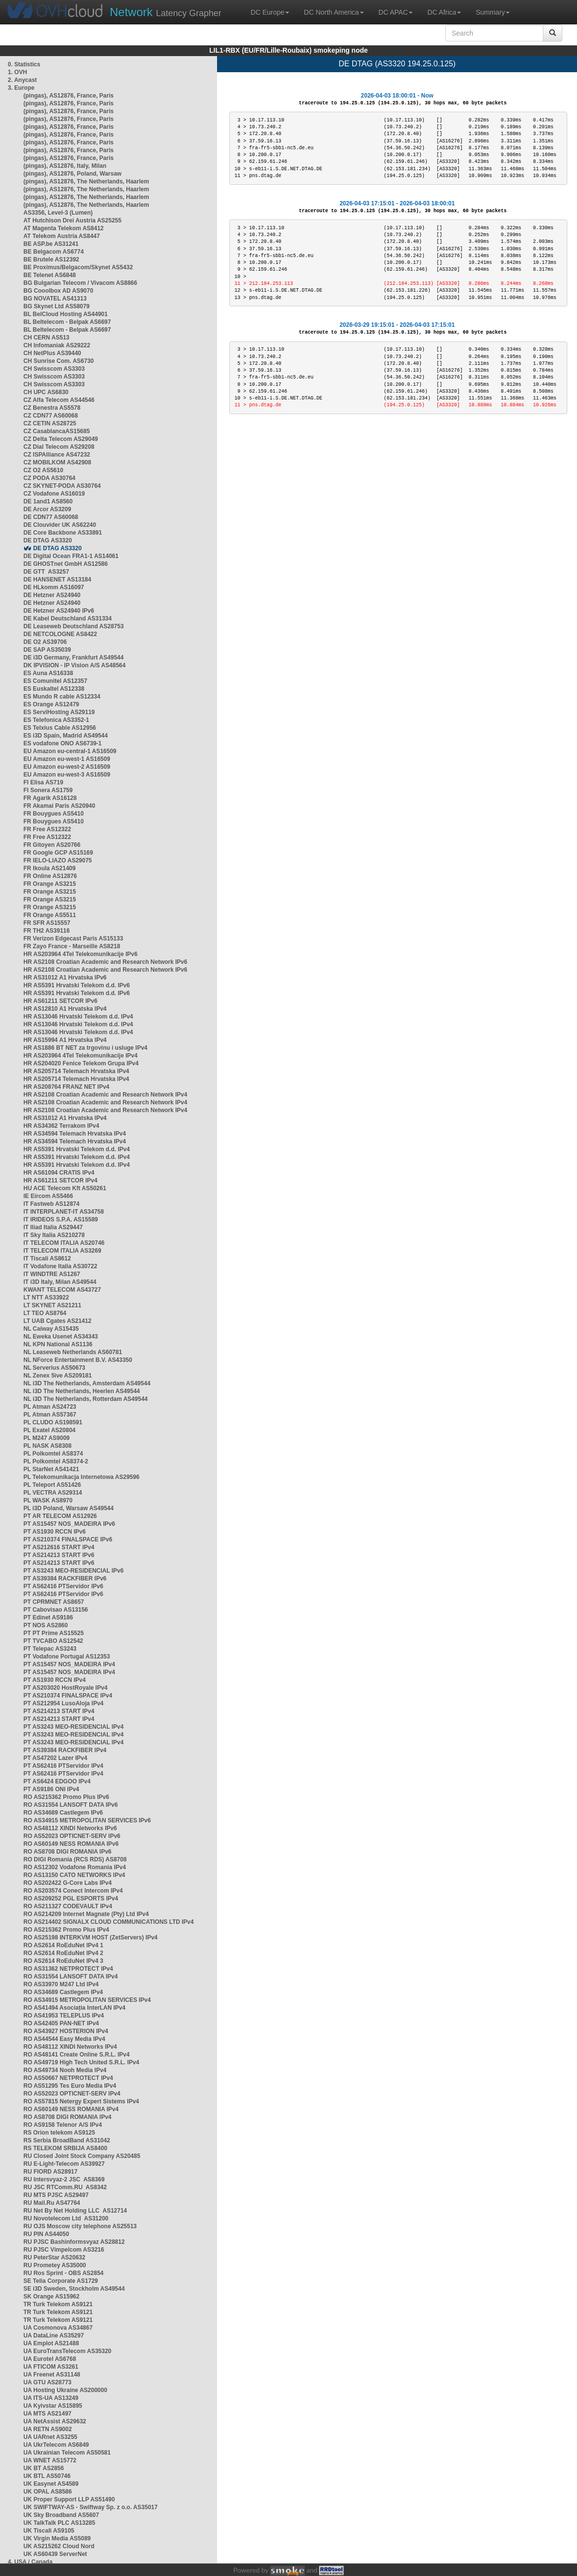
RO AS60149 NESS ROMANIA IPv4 (71, 2109)
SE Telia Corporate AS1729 (60, 2280)
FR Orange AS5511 (49, 915)
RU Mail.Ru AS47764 (51, 2202)
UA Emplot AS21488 (51, 2343)
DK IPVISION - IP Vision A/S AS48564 (74, 665)
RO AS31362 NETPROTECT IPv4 (68, 1968)
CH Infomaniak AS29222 (56, 345)
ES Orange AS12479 (51, 704)
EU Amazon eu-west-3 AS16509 (66, 774)
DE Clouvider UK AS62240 (59, 524)
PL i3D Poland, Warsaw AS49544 (68, 1508)
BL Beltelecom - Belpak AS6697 (67, 322)
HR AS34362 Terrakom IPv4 (61, 1125)
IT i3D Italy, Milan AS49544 (59, 1281)
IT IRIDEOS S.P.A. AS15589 (60, 1219)
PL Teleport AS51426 (52, 1484)
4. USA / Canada (30, 2561)
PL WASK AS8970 (48, 1500)
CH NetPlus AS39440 (52, 353)
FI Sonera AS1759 (48, 790)
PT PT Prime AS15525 (53, 1633)
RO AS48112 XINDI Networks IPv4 (70, 2046)
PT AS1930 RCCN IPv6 (54, 1531)
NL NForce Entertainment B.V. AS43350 (77, 1360)
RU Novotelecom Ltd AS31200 (65, 2218)
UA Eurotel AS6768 (49, 2359)
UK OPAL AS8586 (47, 2491)
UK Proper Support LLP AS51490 (69, 2499)
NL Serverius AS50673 (54, 1367)
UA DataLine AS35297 (53, 2335)
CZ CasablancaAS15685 (56, 431)
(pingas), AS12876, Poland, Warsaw (72, 173)
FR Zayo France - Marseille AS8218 (71, 946)
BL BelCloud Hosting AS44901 (65, 314)
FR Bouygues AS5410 (53, 813)
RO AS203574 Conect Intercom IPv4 (73, 1890)
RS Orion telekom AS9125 (59, 2132)
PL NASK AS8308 (47, 1445)
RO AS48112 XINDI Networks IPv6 (70, 1828)
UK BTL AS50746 (47, 2476)
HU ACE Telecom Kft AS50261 (64, 1188)
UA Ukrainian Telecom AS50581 (67, 2452)
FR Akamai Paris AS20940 (59, 805)
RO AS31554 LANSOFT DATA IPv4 (70, 1976)
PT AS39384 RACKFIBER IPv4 (64, 1750)
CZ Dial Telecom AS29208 (58, 446)
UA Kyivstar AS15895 (52, 2405)
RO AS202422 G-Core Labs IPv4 (67, 1882)
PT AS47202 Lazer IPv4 (55, 1758)
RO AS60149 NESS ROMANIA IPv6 (71, 1843)
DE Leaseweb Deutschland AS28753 (73, 626)
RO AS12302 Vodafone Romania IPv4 (74, 1867)
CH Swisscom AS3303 (54, 368)
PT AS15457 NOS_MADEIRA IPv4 (69, 1664)
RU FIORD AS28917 (50, 2171)
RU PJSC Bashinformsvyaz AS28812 (74, 2241)
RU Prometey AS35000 (54, 2265)
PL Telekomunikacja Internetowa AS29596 (81, 1477)
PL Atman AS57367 (49, 1414)
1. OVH (17, 72)
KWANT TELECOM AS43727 (62, 1289)
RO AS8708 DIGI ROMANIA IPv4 (67, 2117)
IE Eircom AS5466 (48, 1196)
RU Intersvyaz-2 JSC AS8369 (63, 2179)
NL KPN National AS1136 (57, 1344)
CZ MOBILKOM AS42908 (57, 462)
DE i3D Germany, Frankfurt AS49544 (73, 657)
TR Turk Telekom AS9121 (58, 2304)
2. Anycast (22, 80)
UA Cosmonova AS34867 (58, 2327)
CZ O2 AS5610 (43, 470)
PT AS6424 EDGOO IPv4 (57, 1781)
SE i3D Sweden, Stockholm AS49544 (74, 2288)
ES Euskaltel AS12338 (53, 688)
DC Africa (444, 12)
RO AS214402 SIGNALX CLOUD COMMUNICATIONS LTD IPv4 (108, 1921)
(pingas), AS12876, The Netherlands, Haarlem (86, 181)
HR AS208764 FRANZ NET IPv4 (66, 1086)
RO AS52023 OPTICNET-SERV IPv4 (71, 2093)
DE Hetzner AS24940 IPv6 (58, 610)
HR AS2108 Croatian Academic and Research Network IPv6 (105, 962)
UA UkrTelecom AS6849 (56, 2444)
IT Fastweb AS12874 (51, 1203)
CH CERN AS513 (46, 337)
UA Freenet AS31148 (51, 2374)
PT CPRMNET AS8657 (53, 1601)
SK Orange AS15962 (51, 2296)
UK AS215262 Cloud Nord (59, 2546)
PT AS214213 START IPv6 (58, 1555)
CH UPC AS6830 (45, 392)
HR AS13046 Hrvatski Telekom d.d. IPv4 (78, 1016)
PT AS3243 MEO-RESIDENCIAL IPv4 (73, 1726)
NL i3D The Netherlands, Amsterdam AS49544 (86, 1383)
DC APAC (395, 12)
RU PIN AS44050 (46, 2234)
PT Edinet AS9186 (48, 1617)
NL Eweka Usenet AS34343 (60, 1336)
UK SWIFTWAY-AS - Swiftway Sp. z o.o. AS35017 (90, 2507)
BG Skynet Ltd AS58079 (56, 306)
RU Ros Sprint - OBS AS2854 (63, 2273)
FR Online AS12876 (50, 876)
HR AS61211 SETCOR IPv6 (60, 1001)
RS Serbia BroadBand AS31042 (66, 2140)
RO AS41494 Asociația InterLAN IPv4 (74, 2007)
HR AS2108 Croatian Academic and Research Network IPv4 (105, 1094)
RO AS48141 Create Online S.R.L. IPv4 (76, 2054)
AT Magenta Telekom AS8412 (63, 228)
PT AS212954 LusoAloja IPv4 (63, 1703)
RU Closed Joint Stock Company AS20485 (81, 2156)
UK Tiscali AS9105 (48, 2530)
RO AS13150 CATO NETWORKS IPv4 (74, 1875)
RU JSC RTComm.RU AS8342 (65, 2187)
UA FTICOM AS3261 (50, 2366)
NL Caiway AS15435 (51, 1328)
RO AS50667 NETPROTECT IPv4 (68, 2078)
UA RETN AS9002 (47, 2429)
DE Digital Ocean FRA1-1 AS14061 (71, 556)
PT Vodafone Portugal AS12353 (66, 1656)
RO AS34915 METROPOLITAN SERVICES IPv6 (87, 1820)
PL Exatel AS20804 (49, 1430)
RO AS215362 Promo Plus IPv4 (66, 1929)
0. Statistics (24, 64)
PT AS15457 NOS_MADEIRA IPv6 (69, 1523)
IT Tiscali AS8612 (47, 1258)
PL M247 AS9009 (46, 1438)
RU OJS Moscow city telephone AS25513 (80, 2226)
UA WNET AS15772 (49, 2460)
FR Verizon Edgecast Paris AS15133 (73, 938)
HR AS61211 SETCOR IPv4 (60, 1180)
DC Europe (270, 12)
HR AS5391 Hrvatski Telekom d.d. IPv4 (76, 1149)
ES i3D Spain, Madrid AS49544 (65, 735)
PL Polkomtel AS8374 (53, 1453)
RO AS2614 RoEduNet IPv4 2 (63, 1953)
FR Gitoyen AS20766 (51, 844)
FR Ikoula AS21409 (49, 868)
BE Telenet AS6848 (49, 275)
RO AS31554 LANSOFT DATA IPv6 (70, 1804)
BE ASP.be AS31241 (51, 243)
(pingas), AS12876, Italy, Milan (64, 165)
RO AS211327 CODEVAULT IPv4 (67, 1906)
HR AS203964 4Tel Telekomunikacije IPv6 (80, 954)
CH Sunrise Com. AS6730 (58, 361)
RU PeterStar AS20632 (54, 2257)
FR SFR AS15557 (46, 922)
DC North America (334, 12)
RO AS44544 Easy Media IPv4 (64, 2039)
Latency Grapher (165, 12)
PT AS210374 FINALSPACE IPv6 (67, 1539)
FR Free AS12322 (47, 829)
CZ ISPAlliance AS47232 (56, 454)
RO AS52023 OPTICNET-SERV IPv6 (71, 1836)
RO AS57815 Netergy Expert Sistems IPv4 (81, 2101)
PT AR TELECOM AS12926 (60, 1516)
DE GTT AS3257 (46, 571)
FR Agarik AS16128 (50, 798)
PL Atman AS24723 (49, 1406)
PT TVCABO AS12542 (53, 1640)
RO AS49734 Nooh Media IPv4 (64, 2070)
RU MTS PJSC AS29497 (56, 2195)
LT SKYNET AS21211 (52, 1305)
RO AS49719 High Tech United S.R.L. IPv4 (81, 2062)
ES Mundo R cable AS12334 (61, 696)
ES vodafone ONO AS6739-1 (62, 743)
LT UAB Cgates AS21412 (57, 1321)
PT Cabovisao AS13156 (55, 1609)
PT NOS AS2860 (45, 1625)
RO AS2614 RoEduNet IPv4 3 (63, 1960)
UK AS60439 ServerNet (55, 2554)
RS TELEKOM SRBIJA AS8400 (65, 2148)
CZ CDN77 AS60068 (50, 415)
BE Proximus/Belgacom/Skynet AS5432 (78, 267)
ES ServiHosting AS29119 (59, 712)
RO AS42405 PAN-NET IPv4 (61, 2023)
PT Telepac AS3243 (50, 1648)
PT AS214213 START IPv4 (58, 1711)
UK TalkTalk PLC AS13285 (59, 2522)
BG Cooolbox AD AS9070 (58, 290)
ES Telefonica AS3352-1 (56, 720)
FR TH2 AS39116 (46, 930)
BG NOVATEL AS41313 (55, 298)
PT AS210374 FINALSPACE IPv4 (67, 1695)
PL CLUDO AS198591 (52, 1422)
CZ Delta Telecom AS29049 (60, 439)
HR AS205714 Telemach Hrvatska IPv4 (76, 1071)
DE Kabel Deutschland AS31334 (67, 618)
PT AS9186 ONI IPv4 (51, 1789)
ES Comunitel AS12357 (55, 681)
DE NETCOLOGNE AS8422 (60, 634)
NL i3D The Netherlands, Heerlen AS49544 (81, 1391)
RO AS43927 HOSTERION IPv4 (65, 2031)
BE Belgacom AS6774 (53, 251)
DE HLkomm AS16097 (53, 587)
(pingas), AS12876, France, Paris (68, 95)
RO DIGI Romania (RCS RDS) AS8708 (75, 1859)
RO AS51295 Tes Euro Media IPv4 (69, 2085)
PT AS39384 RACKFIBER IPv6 (64, 1578)
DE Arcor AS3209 (47, 509)
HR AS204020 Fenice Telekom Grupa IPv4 (81, 1063)
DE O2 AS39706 (45, 642)
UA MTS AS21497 (47, 2413)
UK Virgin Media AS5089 (57, 2538)
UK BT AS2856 (43, 2468)
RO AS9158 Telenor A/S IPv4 (62, 2124)
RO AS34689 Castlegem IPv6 (63, 1812)
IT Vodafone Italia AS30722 (60, 1266)
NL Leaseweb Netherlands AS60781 (72, 1352)
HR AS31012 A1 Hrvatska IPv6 (65, 977)
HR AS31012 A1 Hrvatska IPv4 (65, 1118)
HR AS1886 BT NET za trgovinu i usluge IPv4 (85, 1047)
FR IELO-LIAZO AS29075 (57, 860)
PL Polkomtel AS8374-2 (55, 1461)
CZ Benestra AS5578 (51, 407)
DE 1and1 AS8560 (48, 501)
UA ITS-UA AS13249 (51, 2398)
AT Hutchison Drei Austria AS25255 (72, 220)
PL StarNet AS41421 (51, 1469)
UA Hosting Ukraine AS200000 (65, 2390)
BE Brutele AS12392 (51, 259)
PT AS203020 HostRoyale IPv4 (65, 1687)
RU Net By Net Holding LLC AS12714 (75, 2210)
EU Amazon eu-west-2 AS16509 (66, 766)
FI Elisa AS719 (43, 782)
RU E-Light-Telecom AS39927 (64, 2163)
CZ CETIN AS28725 (49, 423)
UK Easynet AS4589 (51, 2483)
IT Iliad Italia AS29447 (53, 1227)
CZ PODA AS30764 (49, 478)
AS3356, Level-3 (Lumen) (58, 212)
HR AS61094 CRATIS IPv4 (58, 1172)
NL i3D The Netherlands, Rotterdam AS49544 (85, 1399)
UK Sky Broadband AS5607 (61, 2515)
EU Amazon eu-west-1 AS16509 (66, 759)
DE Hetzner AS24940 (51, 595)
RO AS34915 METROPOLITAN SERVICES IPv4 (87, 2000)
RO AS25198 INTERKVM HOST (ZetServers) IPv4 (90, 1937)
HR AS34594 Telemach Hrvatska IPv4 (74, 1133)
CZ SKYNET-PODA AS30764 (62, 485)
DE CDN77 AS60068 (50, 517)
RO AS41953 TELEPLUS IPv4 (63, 2015)
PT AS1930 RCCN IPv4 (54, 1680)
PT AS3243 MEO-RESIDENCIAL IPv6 (73, 1570)
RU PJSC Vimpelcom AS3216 (63, 2249)
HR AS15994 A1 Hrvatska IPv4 (65, 1040)
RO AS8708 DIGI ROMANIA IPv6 (67, 1851)
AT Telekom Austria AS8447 (61, 236)
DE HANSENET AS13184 (57, 579)
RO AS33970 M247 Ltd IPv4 (61, 1984)
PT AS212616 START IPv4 (58, 1547)
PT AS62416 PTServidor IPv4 (63, 1765)
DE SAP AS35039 (47, 649)
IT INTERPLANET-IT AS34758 (63, 1211)
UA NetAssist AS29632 (54, 2421)
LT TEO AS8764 (44, 1313)
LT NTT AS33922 (46, 1297)
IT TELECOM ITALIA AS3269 (62, 1250)
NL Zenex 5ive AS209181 (57, 1375)
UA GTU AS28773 (47, 2382)
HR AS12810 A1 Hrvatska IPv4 (65, 1008)
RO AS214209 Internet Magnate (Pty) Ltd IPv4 (86, 1914)
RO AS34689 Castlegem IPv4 (63, 1992)
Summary (493, 12)
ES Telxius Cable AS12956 (59, 727)
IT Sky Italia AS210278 (54, 1235)
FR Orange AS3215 (49, 883)
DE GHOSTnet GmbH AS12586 (65, 563)
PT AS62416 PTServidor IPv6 (63, 1586)
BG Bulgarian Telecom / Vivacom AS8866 (80, 283)
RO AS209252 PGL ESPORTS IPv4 (70, 1898)
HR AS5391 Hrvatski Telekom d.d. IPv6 (76, 985)
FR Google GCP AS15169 (58, 852)
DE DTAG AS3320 (47, 540)
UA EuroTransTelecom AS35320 (67, 2351)
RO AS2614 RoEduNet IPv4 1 (63, 1945)
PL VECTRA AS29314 (52, 1492)
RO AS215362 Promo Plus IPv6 (66, 1797)
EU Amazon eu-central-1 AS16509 (70, 751)
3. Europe (21, 87)
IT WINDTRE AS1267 (51, 1274)
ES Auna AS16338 (48, 673)
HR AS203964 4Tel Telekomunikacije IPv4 (80, 1055)
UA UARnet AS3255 (50, 2437)
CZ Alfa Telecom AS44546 (59, 400)
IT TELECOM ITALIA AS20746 (63, 1242)
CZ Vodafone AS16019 (54, 493)
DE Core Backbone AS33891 (62, 532)
